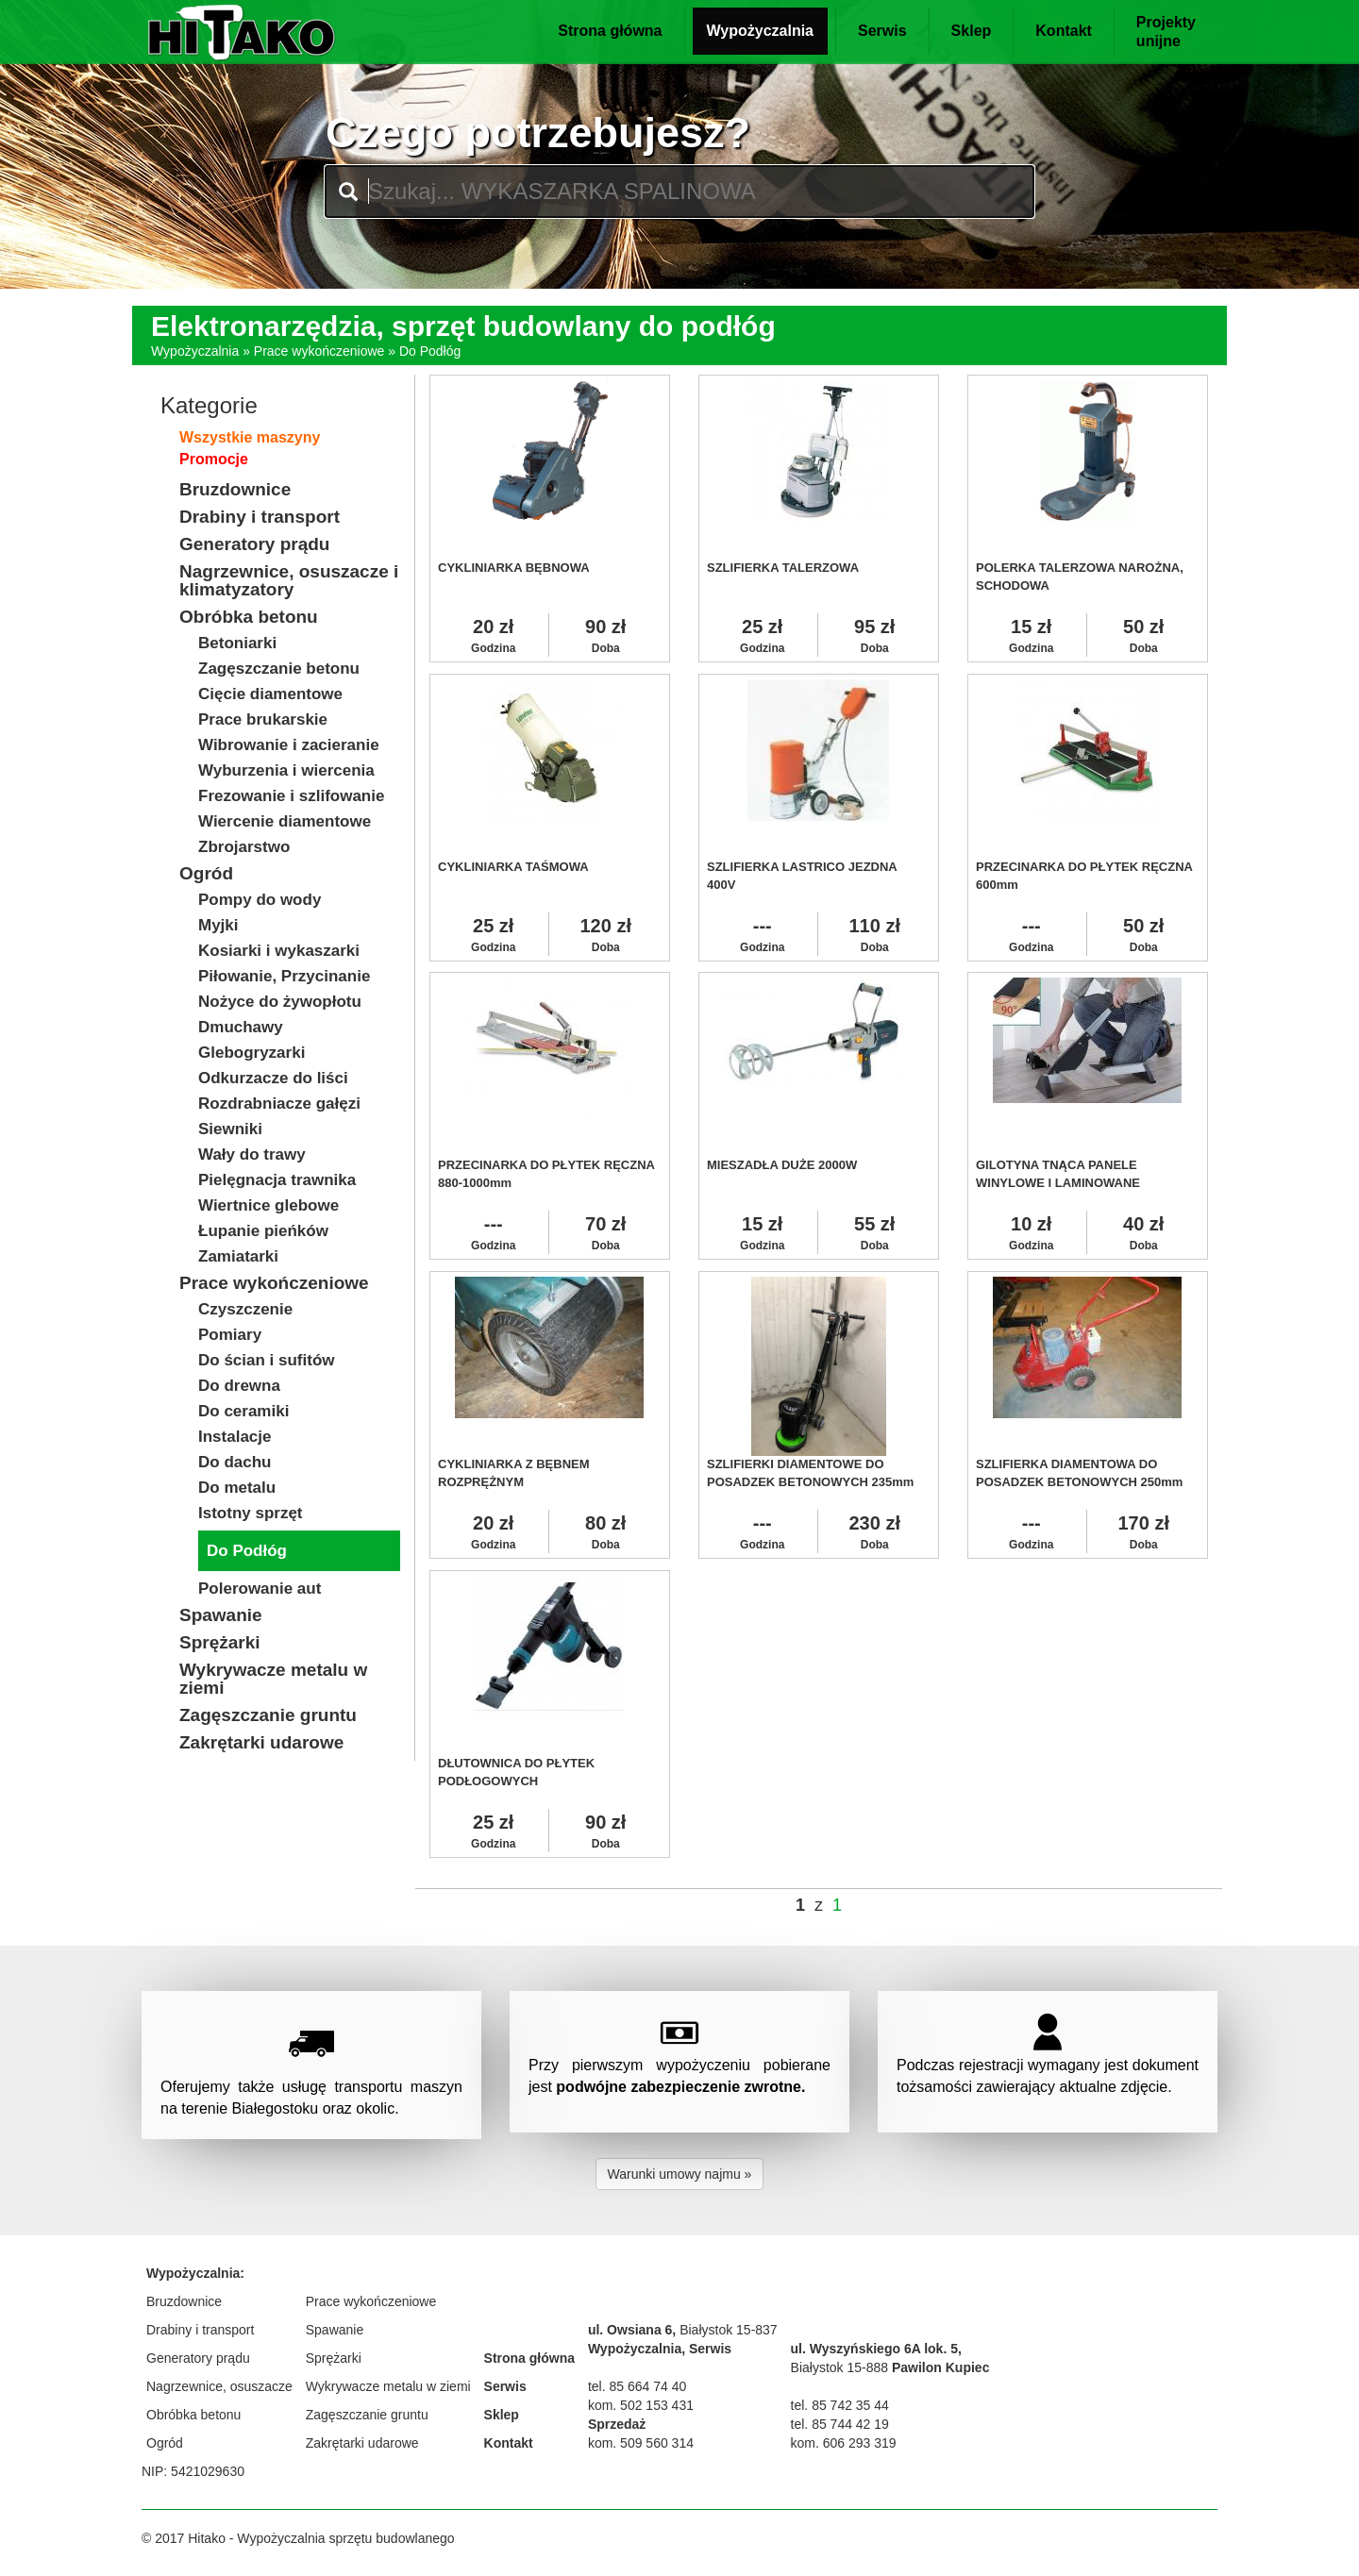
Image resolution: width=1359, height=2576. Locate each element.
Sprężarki (333, 2358)
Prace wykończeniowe (319, 351)
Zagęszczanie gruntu (367, 2414)
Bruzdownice (184, 2301)
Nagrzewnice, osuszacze (219, 2386)
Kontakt (1063, 31)
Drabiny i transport (200, 2329)
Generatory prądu (198, 2358)
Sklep (971, 31)
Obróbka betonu (193, 2414)
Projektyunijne (1166, 31)
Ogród (164, 2443)
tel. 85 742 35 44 (840, 2405)
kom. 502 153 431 (641, 2405)
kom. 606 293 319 (844, 2443)
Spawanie (335, 2329)
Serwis (882, 31)
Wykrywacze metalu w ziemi (388, 2386)
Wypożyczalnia (760, 31)
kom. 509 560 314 (641, 2443)
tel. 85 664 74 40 (637, 2386)
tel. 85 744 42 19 (840, 2424)
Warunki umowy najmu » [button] (680, 2174)
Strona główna (610, 31)
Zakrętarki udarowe (362, 2443)
